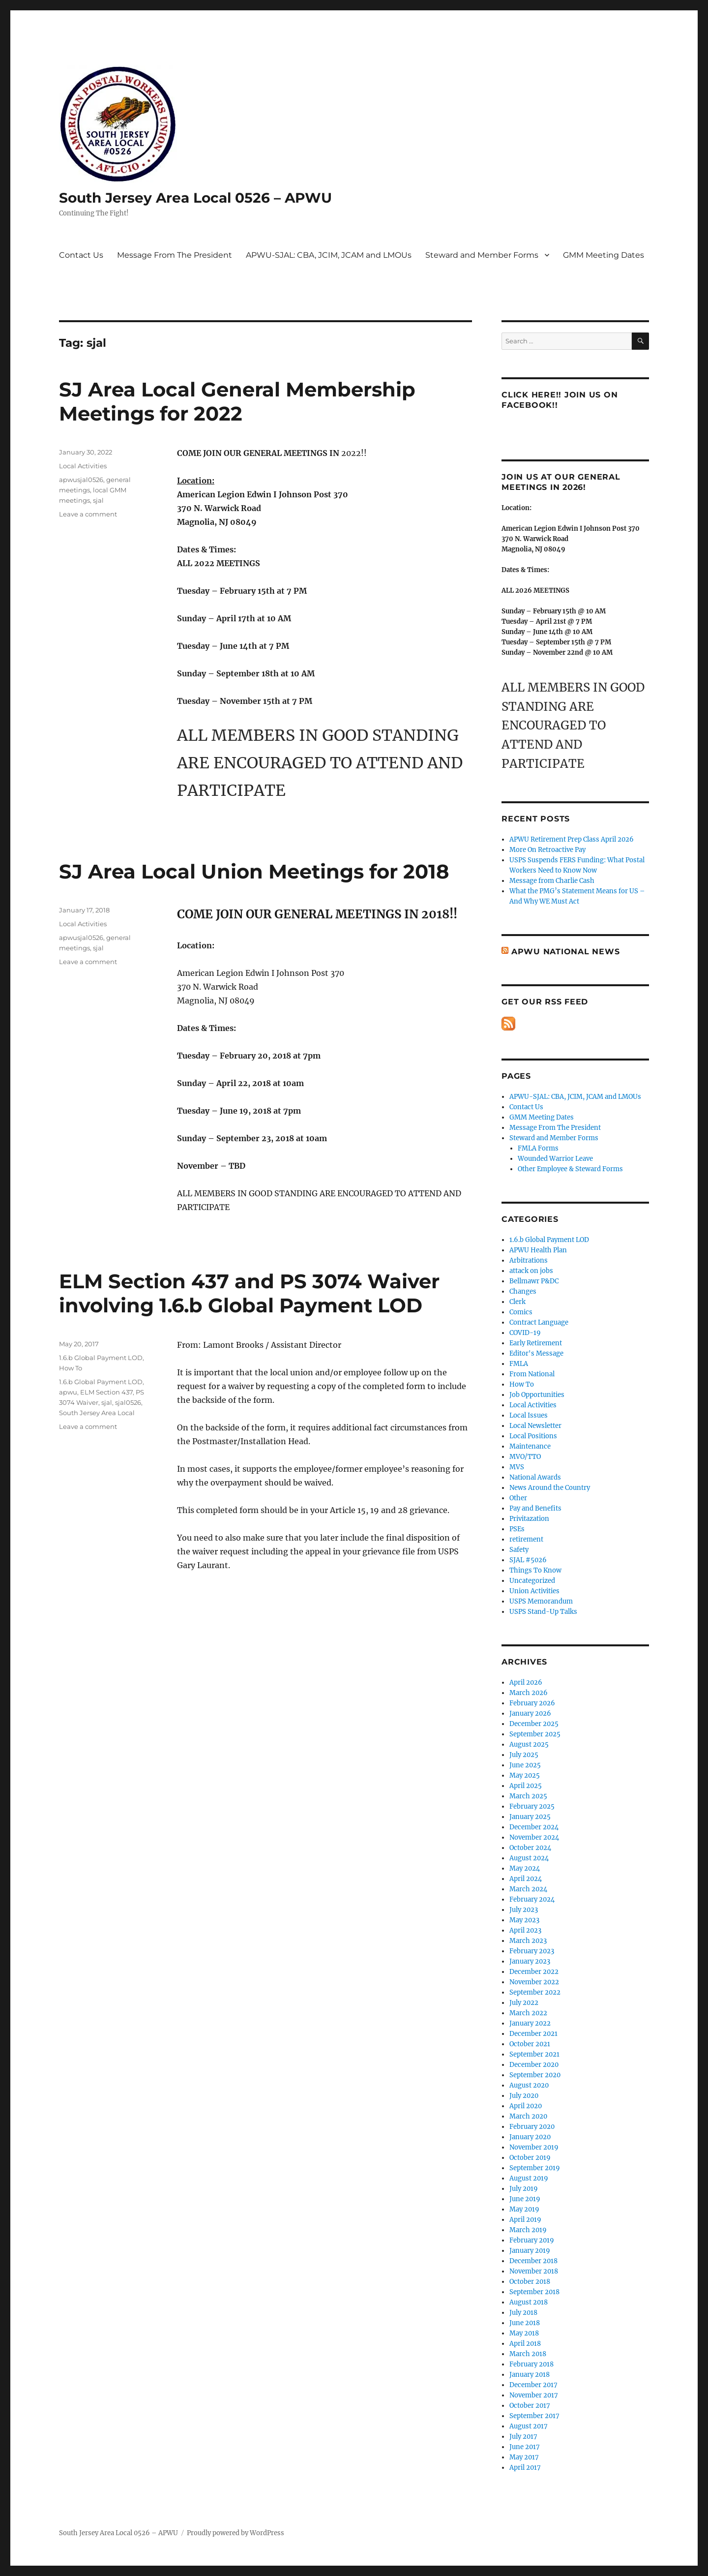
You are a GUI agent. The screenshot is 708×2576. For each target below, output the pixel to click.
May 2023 (524, 1920)
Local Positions (533, 1436)
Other (518, 1498)
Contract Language (538, 1322)
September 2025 (534, 1734)
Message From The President (174, 255)
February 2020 (532, 2126)
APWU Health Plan (538, 1250)
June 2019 (524, 2199)
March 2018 (527, 2354)
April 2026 (525, 1682)
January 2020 (530, 2137)
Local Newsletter (535, 1426)
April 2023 (525, 1930)
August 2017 (528, 2426)
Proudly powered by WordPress (235, 2533)
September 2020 (534, 2075)
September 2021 (534, 2054)
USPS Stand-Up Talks (543, 1611)
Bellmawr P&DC (534, 1281)
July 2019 (523, 2188)
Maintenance (530, 1446)
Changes (522, 1291)
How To (70, 1368)
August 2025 (529, 1744)
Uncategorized (532, 1580)
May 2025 (524, 1775)
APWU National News (565, 951)
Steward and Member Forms (481, 255)
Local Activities (83, 466)
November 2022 (534, 1982)
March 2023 (528, 1941)
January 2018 (529, 2374)
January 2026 (530, 1713)
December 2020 (534, 2065)
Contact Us (81, 255)
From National (532, 1374)
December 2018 (533, 2261)
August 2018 (528, 2302)
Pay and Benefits (535, 1508)
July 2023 (523, 1910)
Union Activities (534, 1591)
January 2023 (529, 1961)
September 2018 (534, 2292)
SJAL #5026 (528, 1560)
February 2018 (531, 2364)
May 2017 (524, 2457)
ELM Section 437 (106, 1392)
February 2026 (532, 1703)
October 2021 (529, 2044)
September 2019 (534, 2168)
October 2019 (530, 2157)
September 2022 (534, 1992)
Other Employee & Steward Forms (570, 1169)
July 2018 (523, 2312)
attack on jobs (531, 1271)
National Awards (535, 1477)
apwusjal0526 (81, 480)
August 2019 (528, 2178)
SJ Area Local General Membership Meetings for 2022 (237, 401)
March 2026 (528, 1693)
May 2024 (524, 1868)
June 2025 (525, 1765)
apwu (68, 1392)
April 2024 (525, 1879)
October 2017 (529, 2405)
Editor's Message (536, 1353)
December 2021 (533, 2034)
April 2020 (525, 2106)
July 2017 (523, 2436)
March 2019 (528, 2230)
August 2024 (529, 1858)
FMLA (518, 1364)
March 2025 (528, 1796)
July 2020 (523, 2095)
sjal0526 (128, 1402)
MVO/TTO (525, 1457)
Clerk (517, 1302)
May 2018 (524, 2333)
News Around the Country (549, 1488)
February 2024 (532, 1899)
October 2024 (530, 1848)
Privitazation (529, 1519)
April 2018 (525, 2343)
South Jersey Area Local (97, 1413)
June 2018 (524, 2323)
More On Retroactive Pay (547, 850)
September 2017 (534, 2416)
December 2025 (534, 1724)
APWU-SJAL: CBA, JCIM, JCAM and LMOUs (329, 255)
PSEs (517, 1529)
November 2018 (533, 2271)
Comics (520, 1312)
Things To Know (535, 1570)
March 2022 (528, 2013)
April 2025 (525, 1786)
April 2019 (525, 2219)
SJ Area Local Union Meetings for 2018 (254, 871)
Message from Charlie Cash (551, 881)
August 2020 (529, 2085)
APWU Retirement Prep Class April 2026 (571, 839)
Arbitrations (528, 1260)
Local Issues (528, 1415)
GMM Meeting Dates (603, 255)
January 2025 (530, 1817)
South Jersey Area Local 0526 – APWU (195, 197)
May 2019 (524, 2209)
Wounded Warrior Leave (555, 1158)
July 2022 (523, 2003)
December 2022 (534, 1972)
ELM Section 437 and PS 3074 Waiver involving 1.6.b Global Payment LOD (249, 1293)
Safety (519, 1550)
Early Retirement (535, 1343)
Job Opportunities (536, 1395)
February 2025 (532, 1806)
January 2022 (530, 2023)
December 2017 (533, 2385)
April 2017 (525, 2467)
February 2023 (531, 1951)
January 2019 (529, 2250)
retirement (526, 1539)
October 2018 (529, 2281)
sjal (98, 500)
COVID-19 (525, 1333)
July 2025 (523, 1755)
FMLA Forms (538, 1148)
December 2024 (534, 1827)
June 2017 (524, 2447)
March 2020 (528, 2116)
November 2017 (533, 2395)
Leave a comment (88, 514)
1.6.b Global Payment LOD (101, 1358)
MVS (516, 1467)
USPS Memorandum (541, 1601)
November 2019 (534, 2147)
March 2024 (528, 1889)
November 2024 (534, 1837)
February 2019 (531, 2240)
